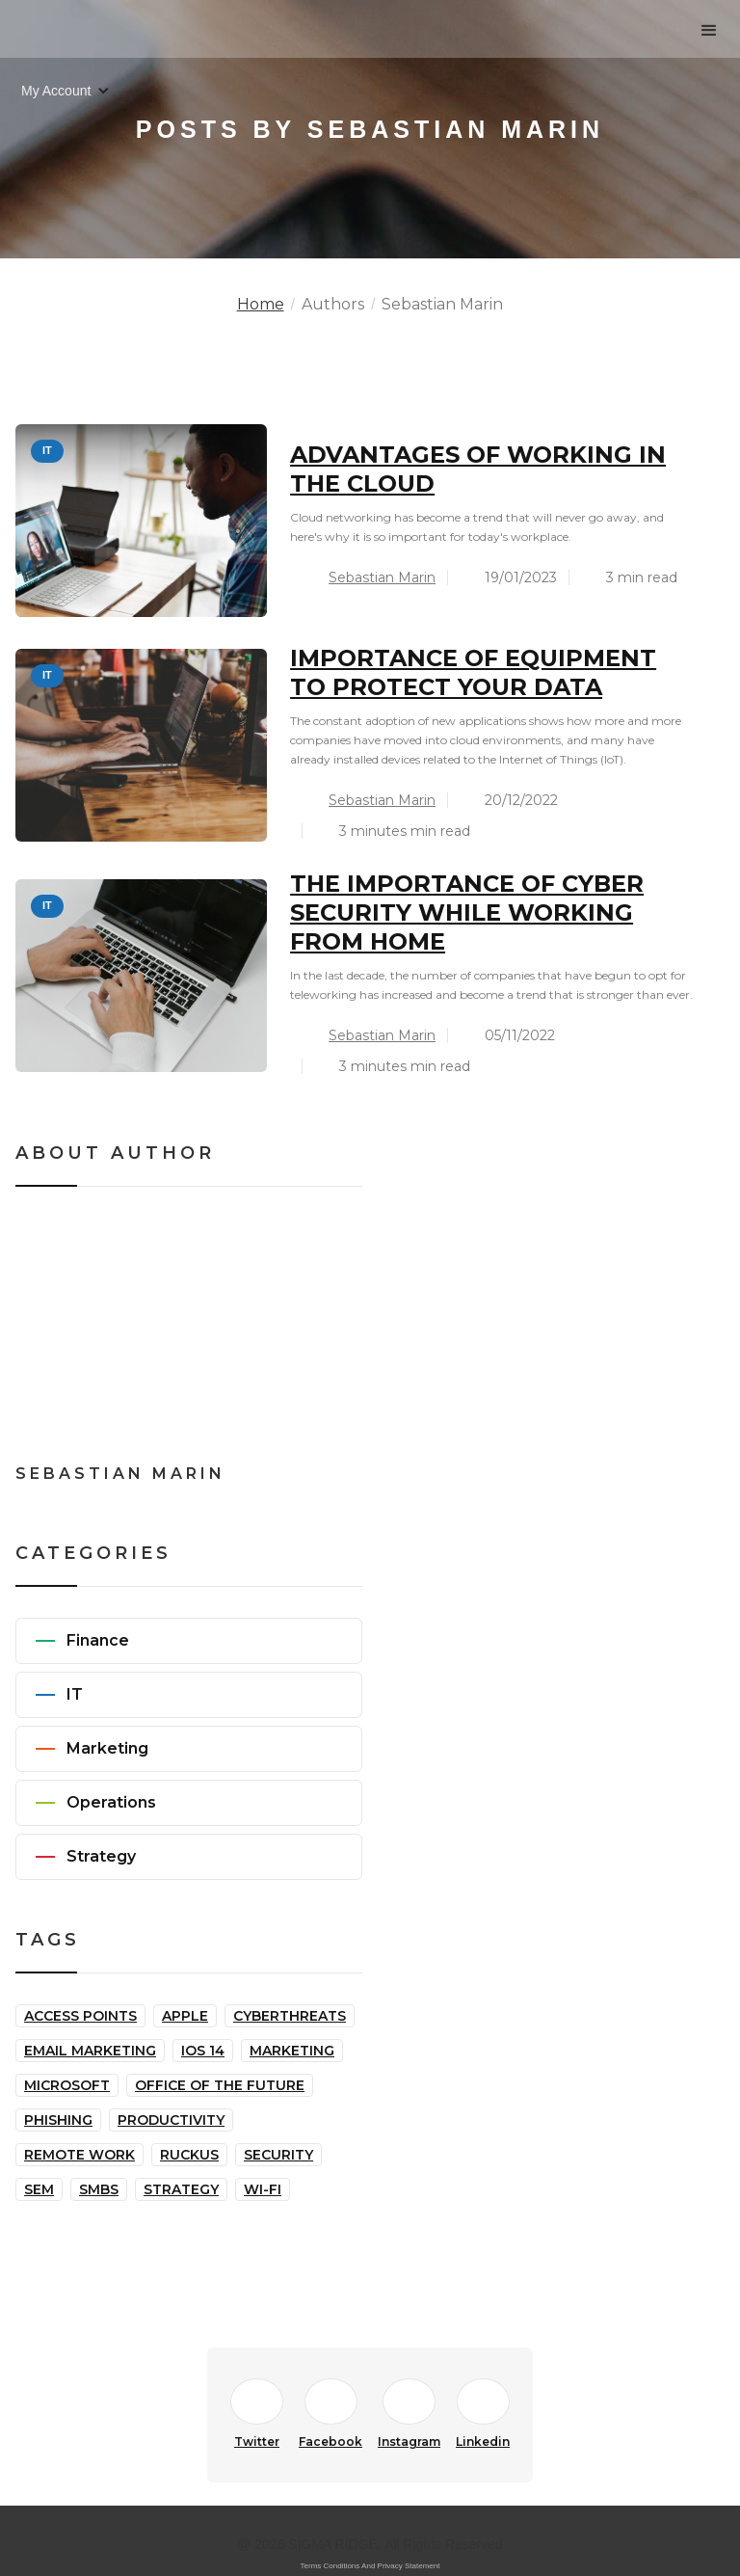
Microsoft (67, 2085)
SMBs (99, 2189)
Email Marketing (90, 2050)
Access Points (80, 2016)
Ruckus (189, 2154)
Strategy (181, 2189)
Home (260, 304)
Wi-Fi (262, 2189)
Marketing (292, 2050)
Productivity (171, 2120)
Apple (185, 2016)
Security (278, 2154)
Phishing (58, 2120)
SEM (39, 2189)
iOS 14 (203, 2050)
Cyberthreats (289, 2016)
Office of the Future (219, 2085)
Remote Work (79, 2154)
